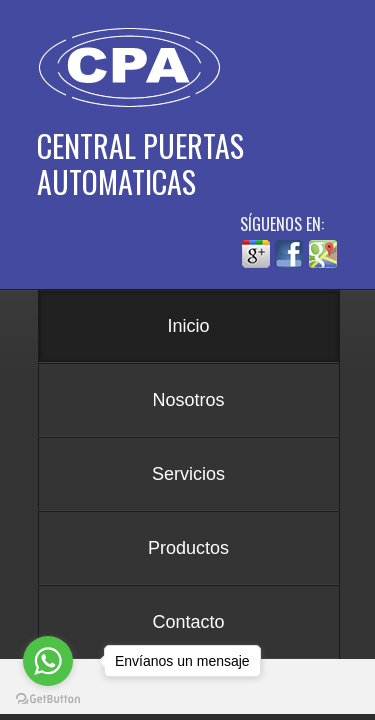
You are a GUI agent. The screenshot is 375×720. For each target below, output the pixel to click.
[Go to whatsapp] (48, 661)
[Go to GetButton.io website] (48, 699)
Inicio (188, 326)
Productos (188, 548)
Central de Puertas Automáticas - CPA (137, 68)
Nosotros (188, 400)
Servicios (188, 474)
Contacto (188, 622)
